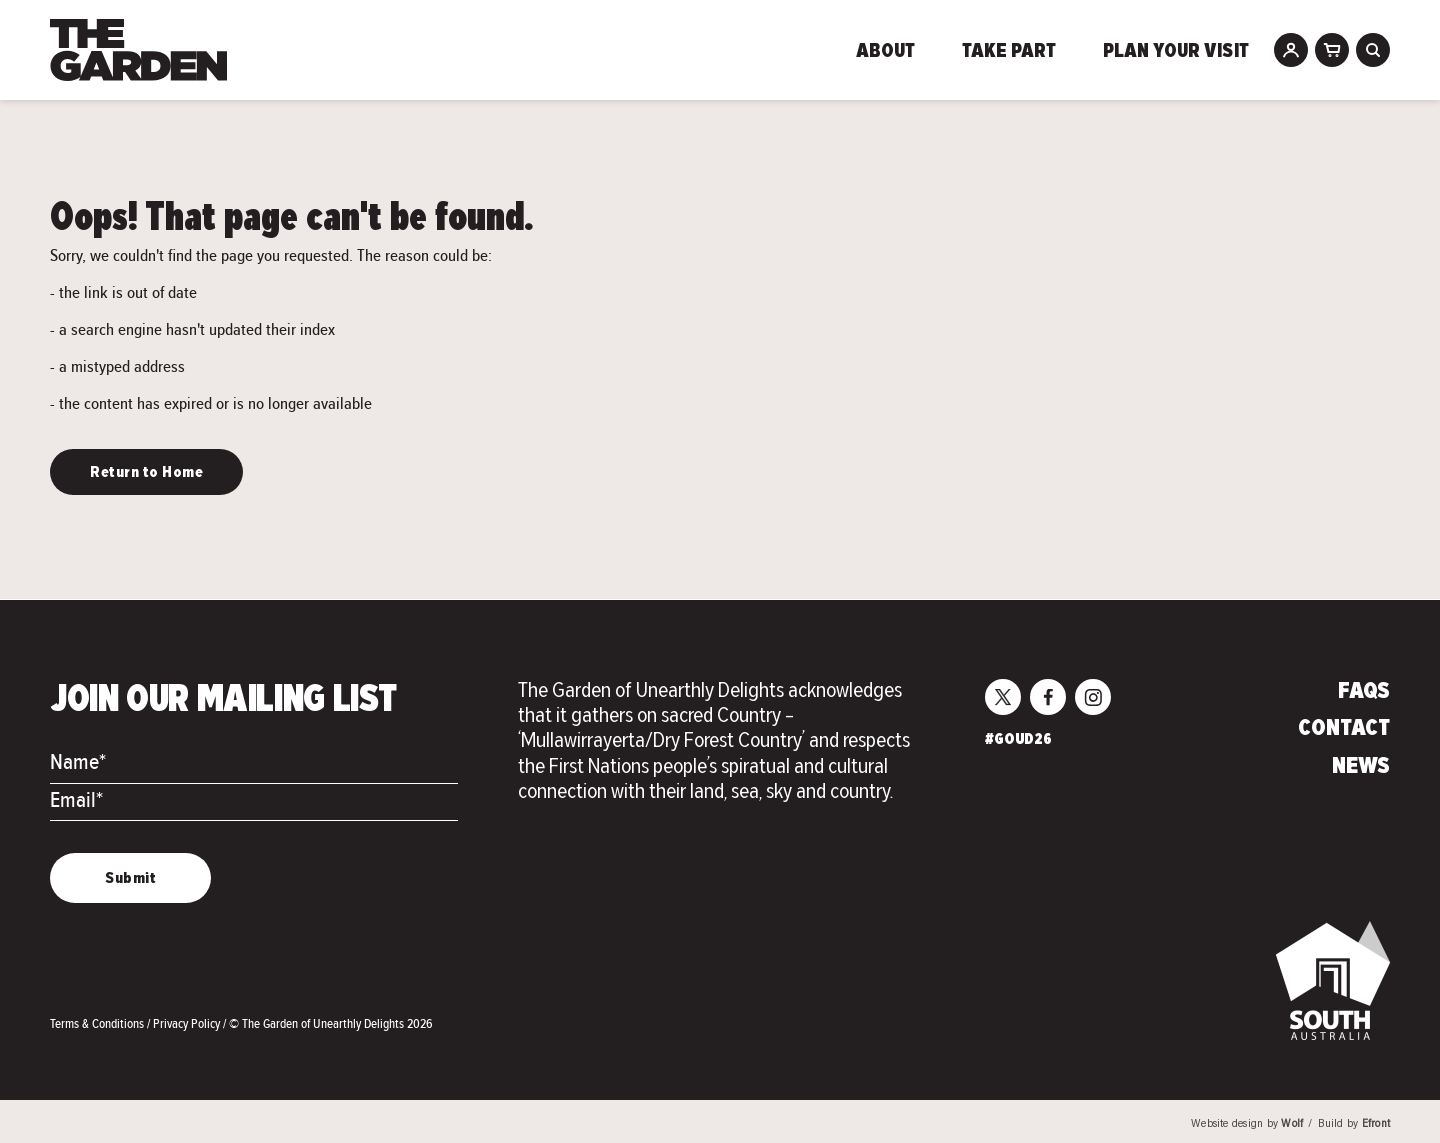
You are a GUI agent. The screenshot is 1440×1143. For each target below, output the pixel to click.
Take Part (1009, 52)
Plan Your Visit (1176, 52)
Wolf (1292, 1124)
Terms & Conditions (98, 1023)
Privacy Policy (188, 1023)
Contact (1344, 729)
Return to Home (146, 473)
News (1361, 767)
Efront (1376, 1124)
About (885, 52)
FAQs (1364, 692)
